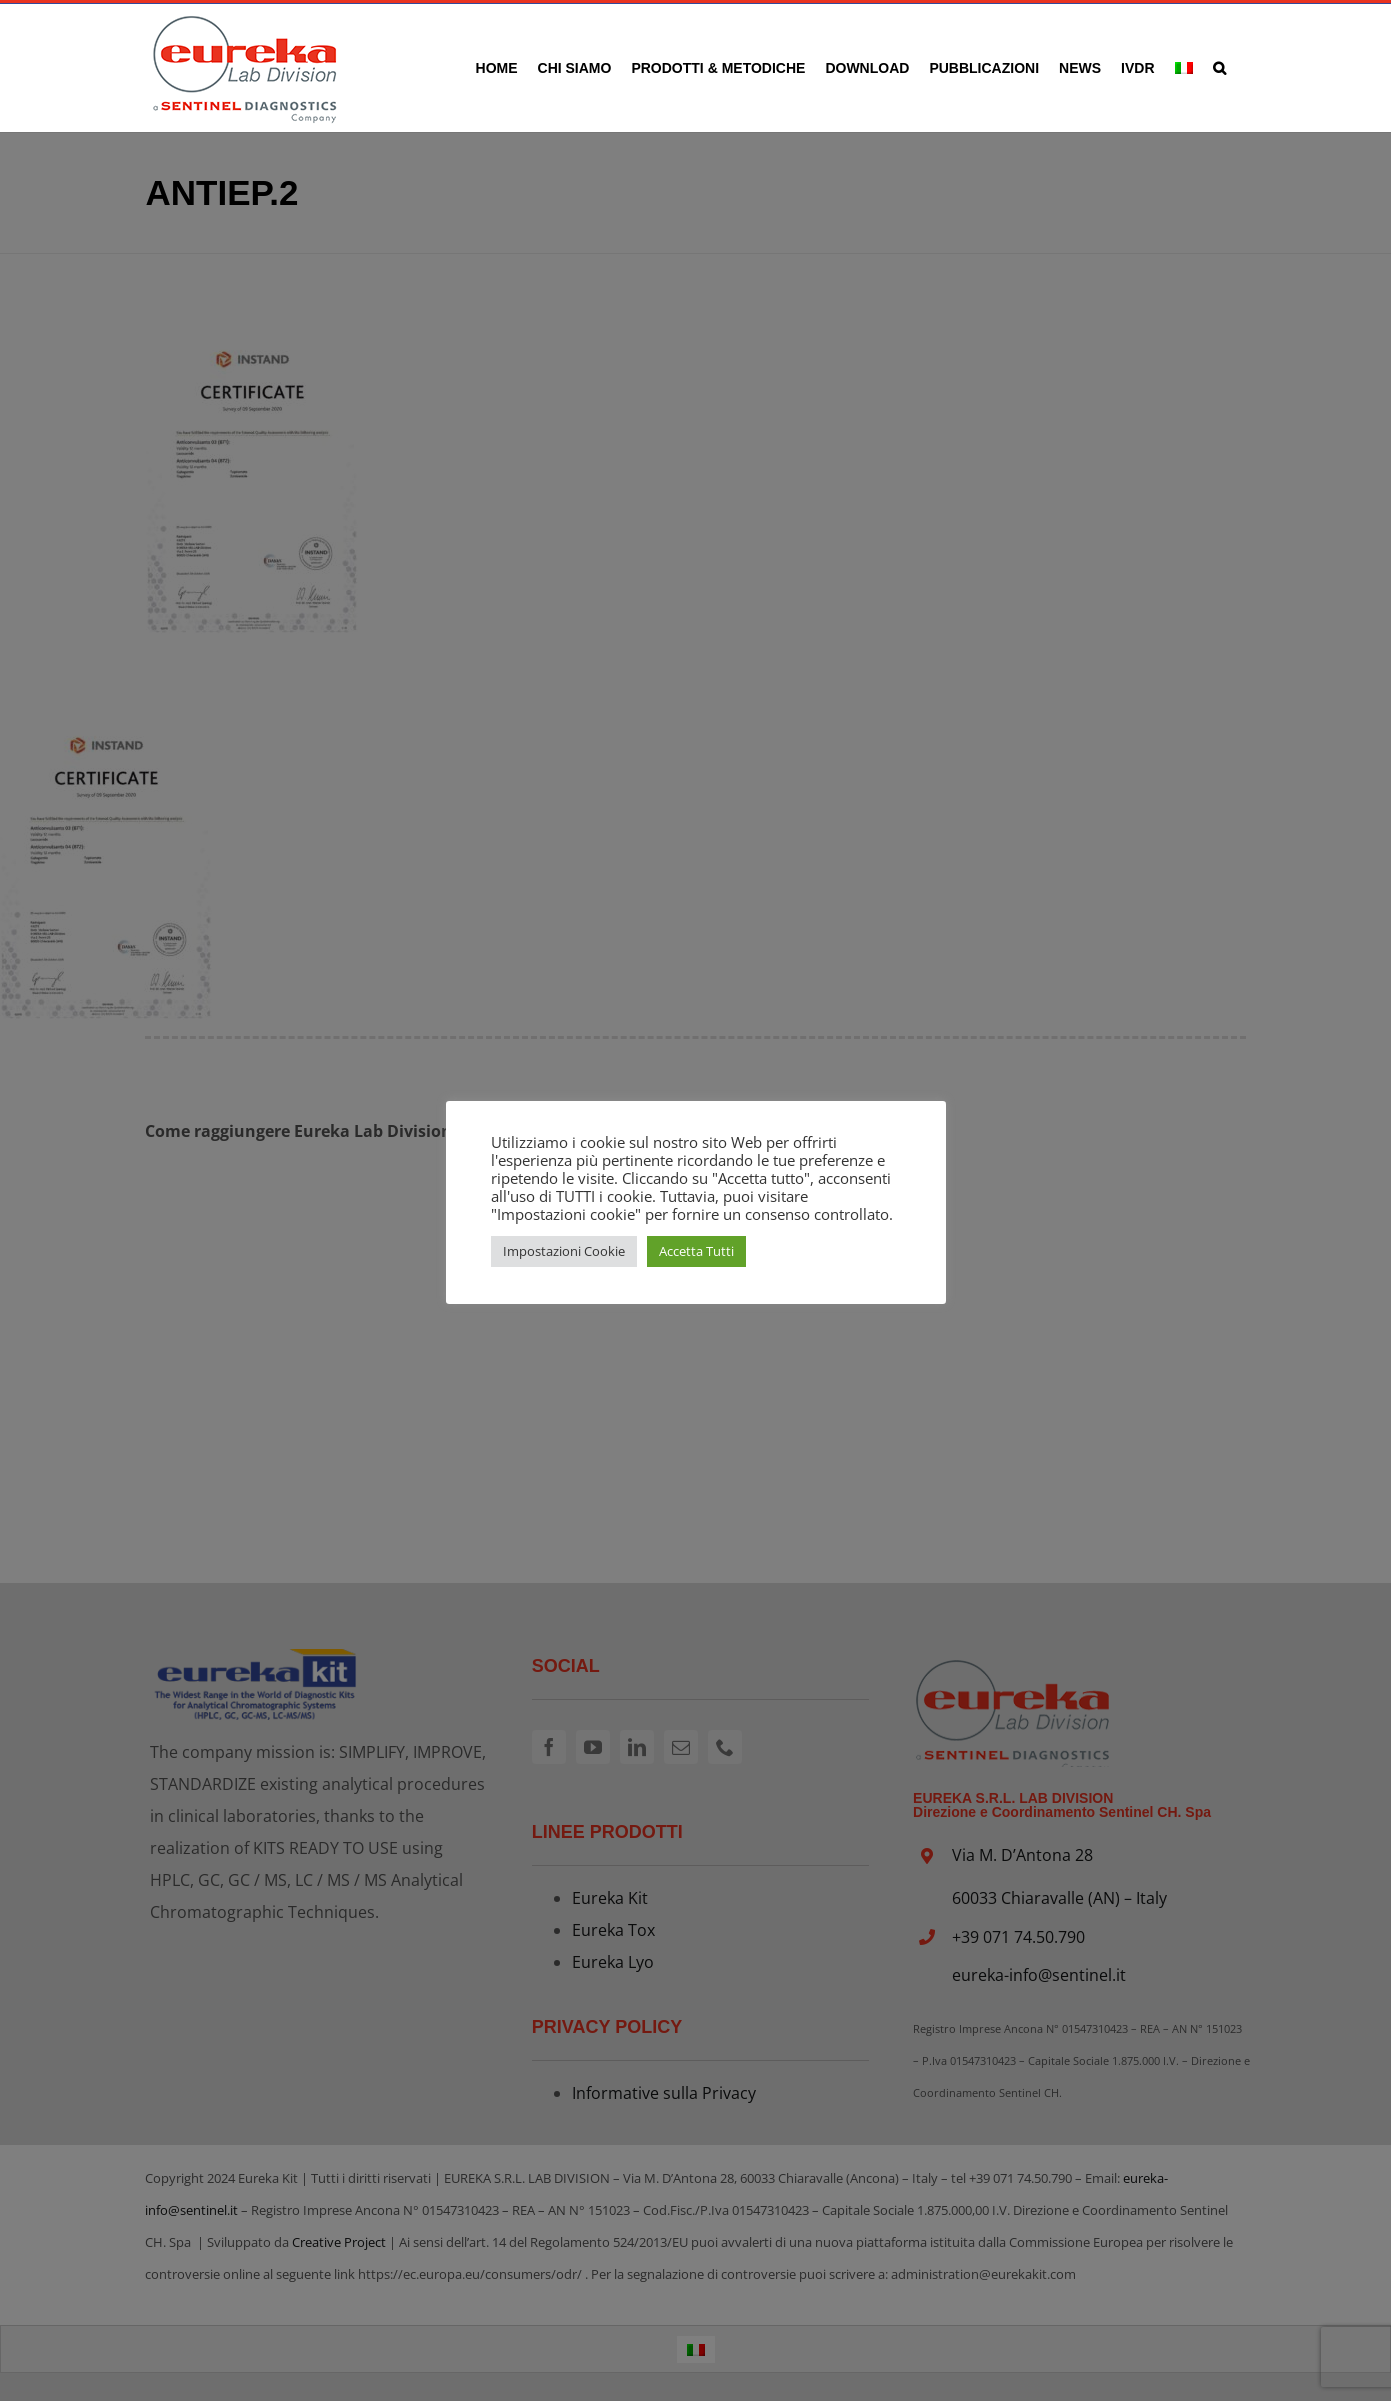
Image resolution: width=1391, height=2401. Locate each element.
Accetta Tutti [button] (696, 1251)
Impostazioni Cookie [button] (564, 1251)
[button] (1219, 67)
